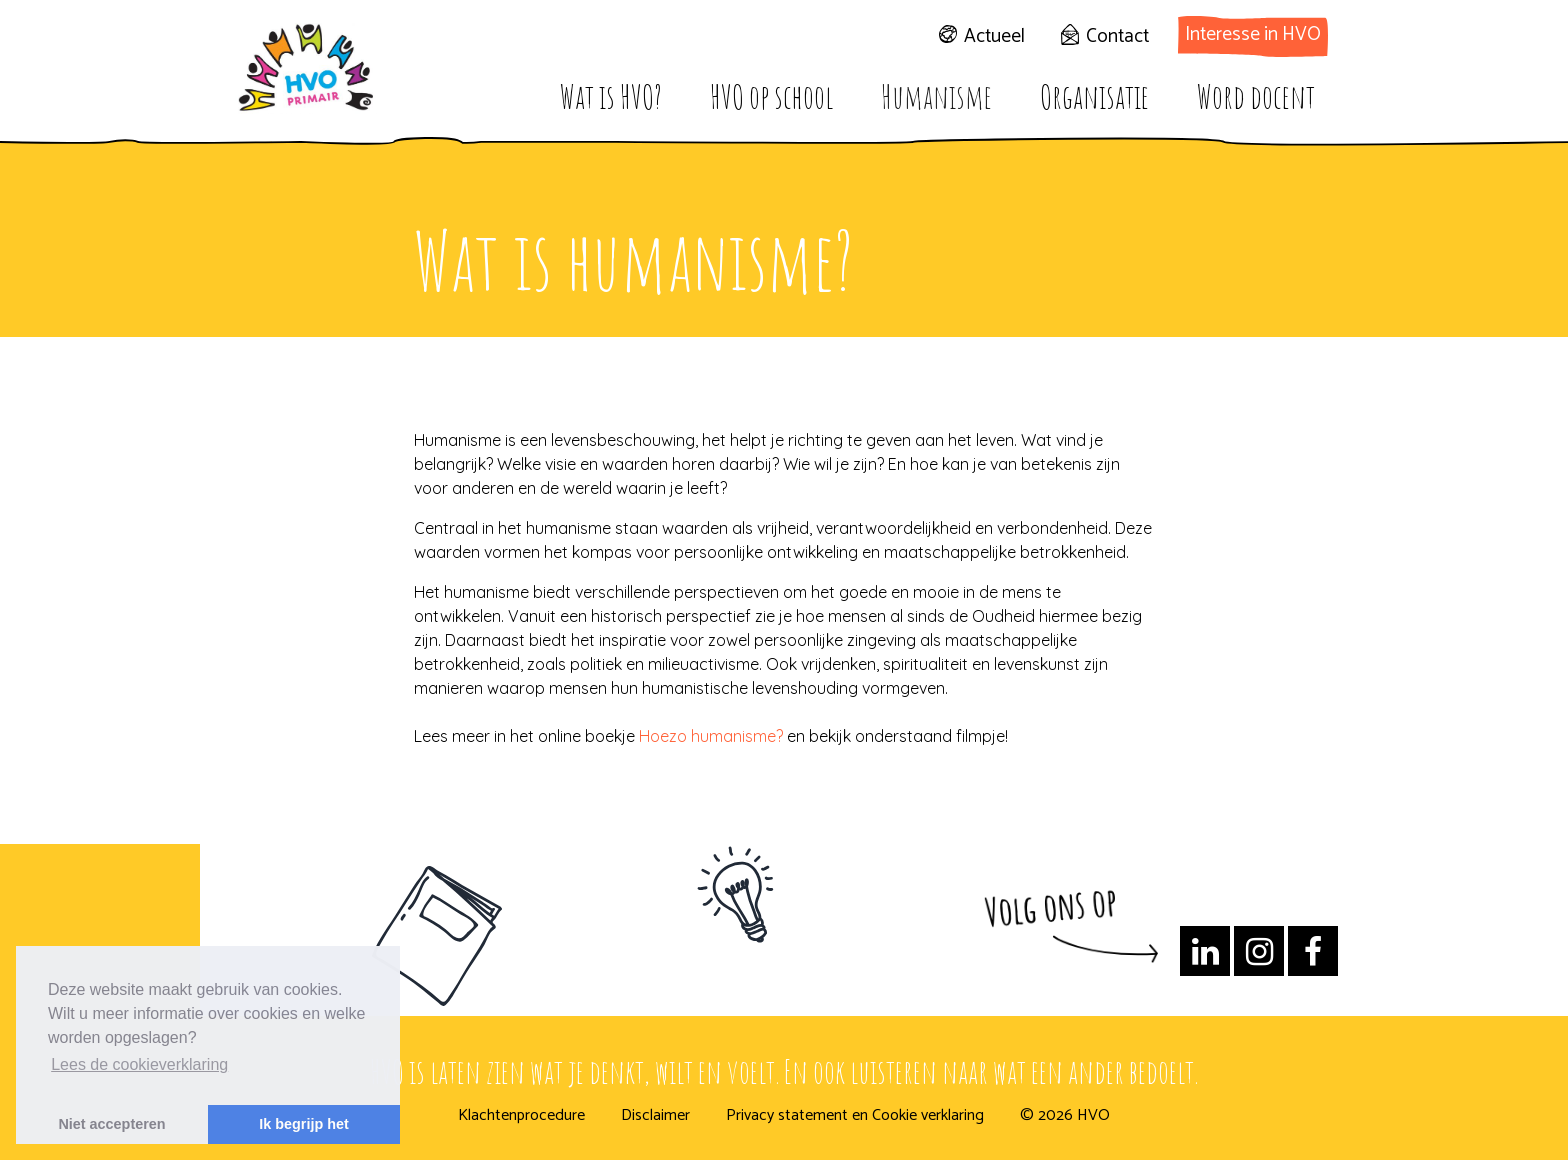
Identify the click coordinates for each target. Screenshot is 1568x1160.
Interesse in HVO (1253, 34)
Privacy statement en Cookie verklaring (855, 1116)
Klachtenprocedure (521, 1116)
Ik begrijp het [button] (304, 1124)
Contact (1117, 36)
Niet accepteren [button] (111, 1124)
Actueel (994, 36)
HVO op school (771, 96)
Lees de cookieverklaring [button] (139, 1064)
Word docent (1256, 96)
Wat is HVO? (611, 96)
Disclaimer (655, 1116)
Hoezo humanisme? (711, 736)
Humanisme (936, 96)
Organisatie (1094, 96)
